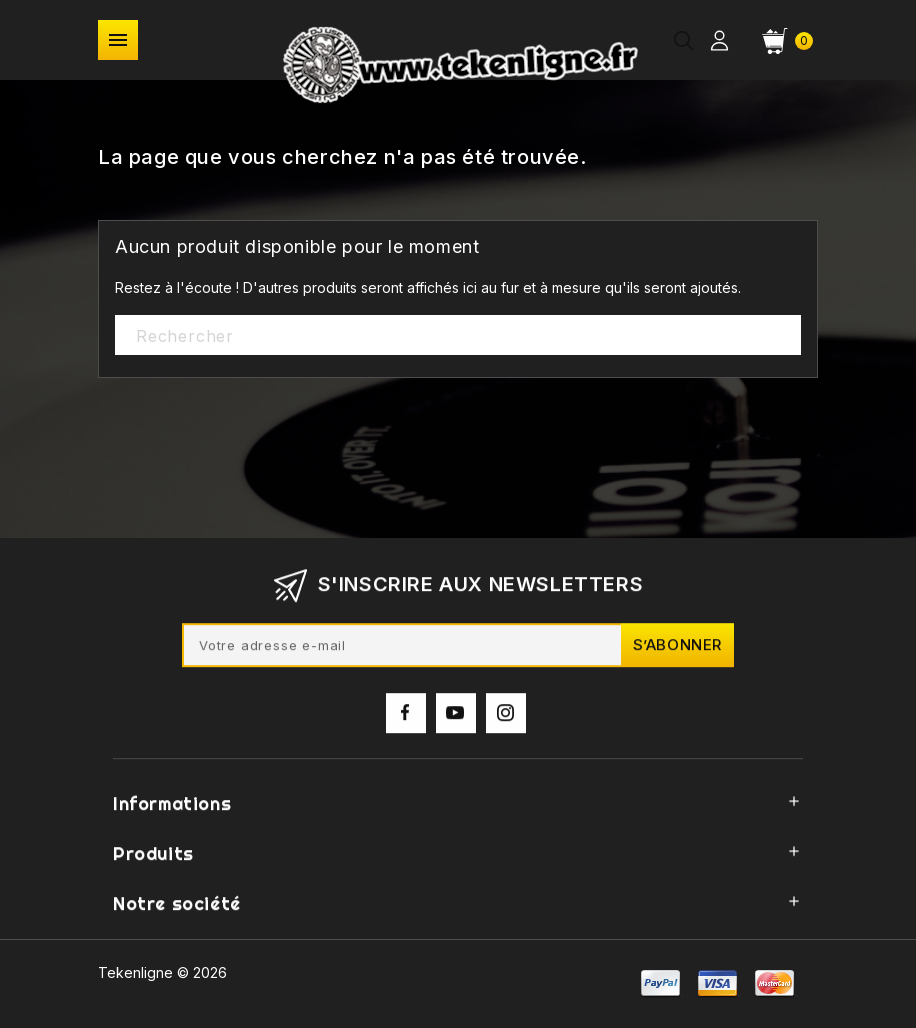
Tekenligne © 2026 (162, 972)
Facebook (406, 719)
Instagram (506, 719)
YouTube (456, 719)
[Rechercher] (458, 336)
